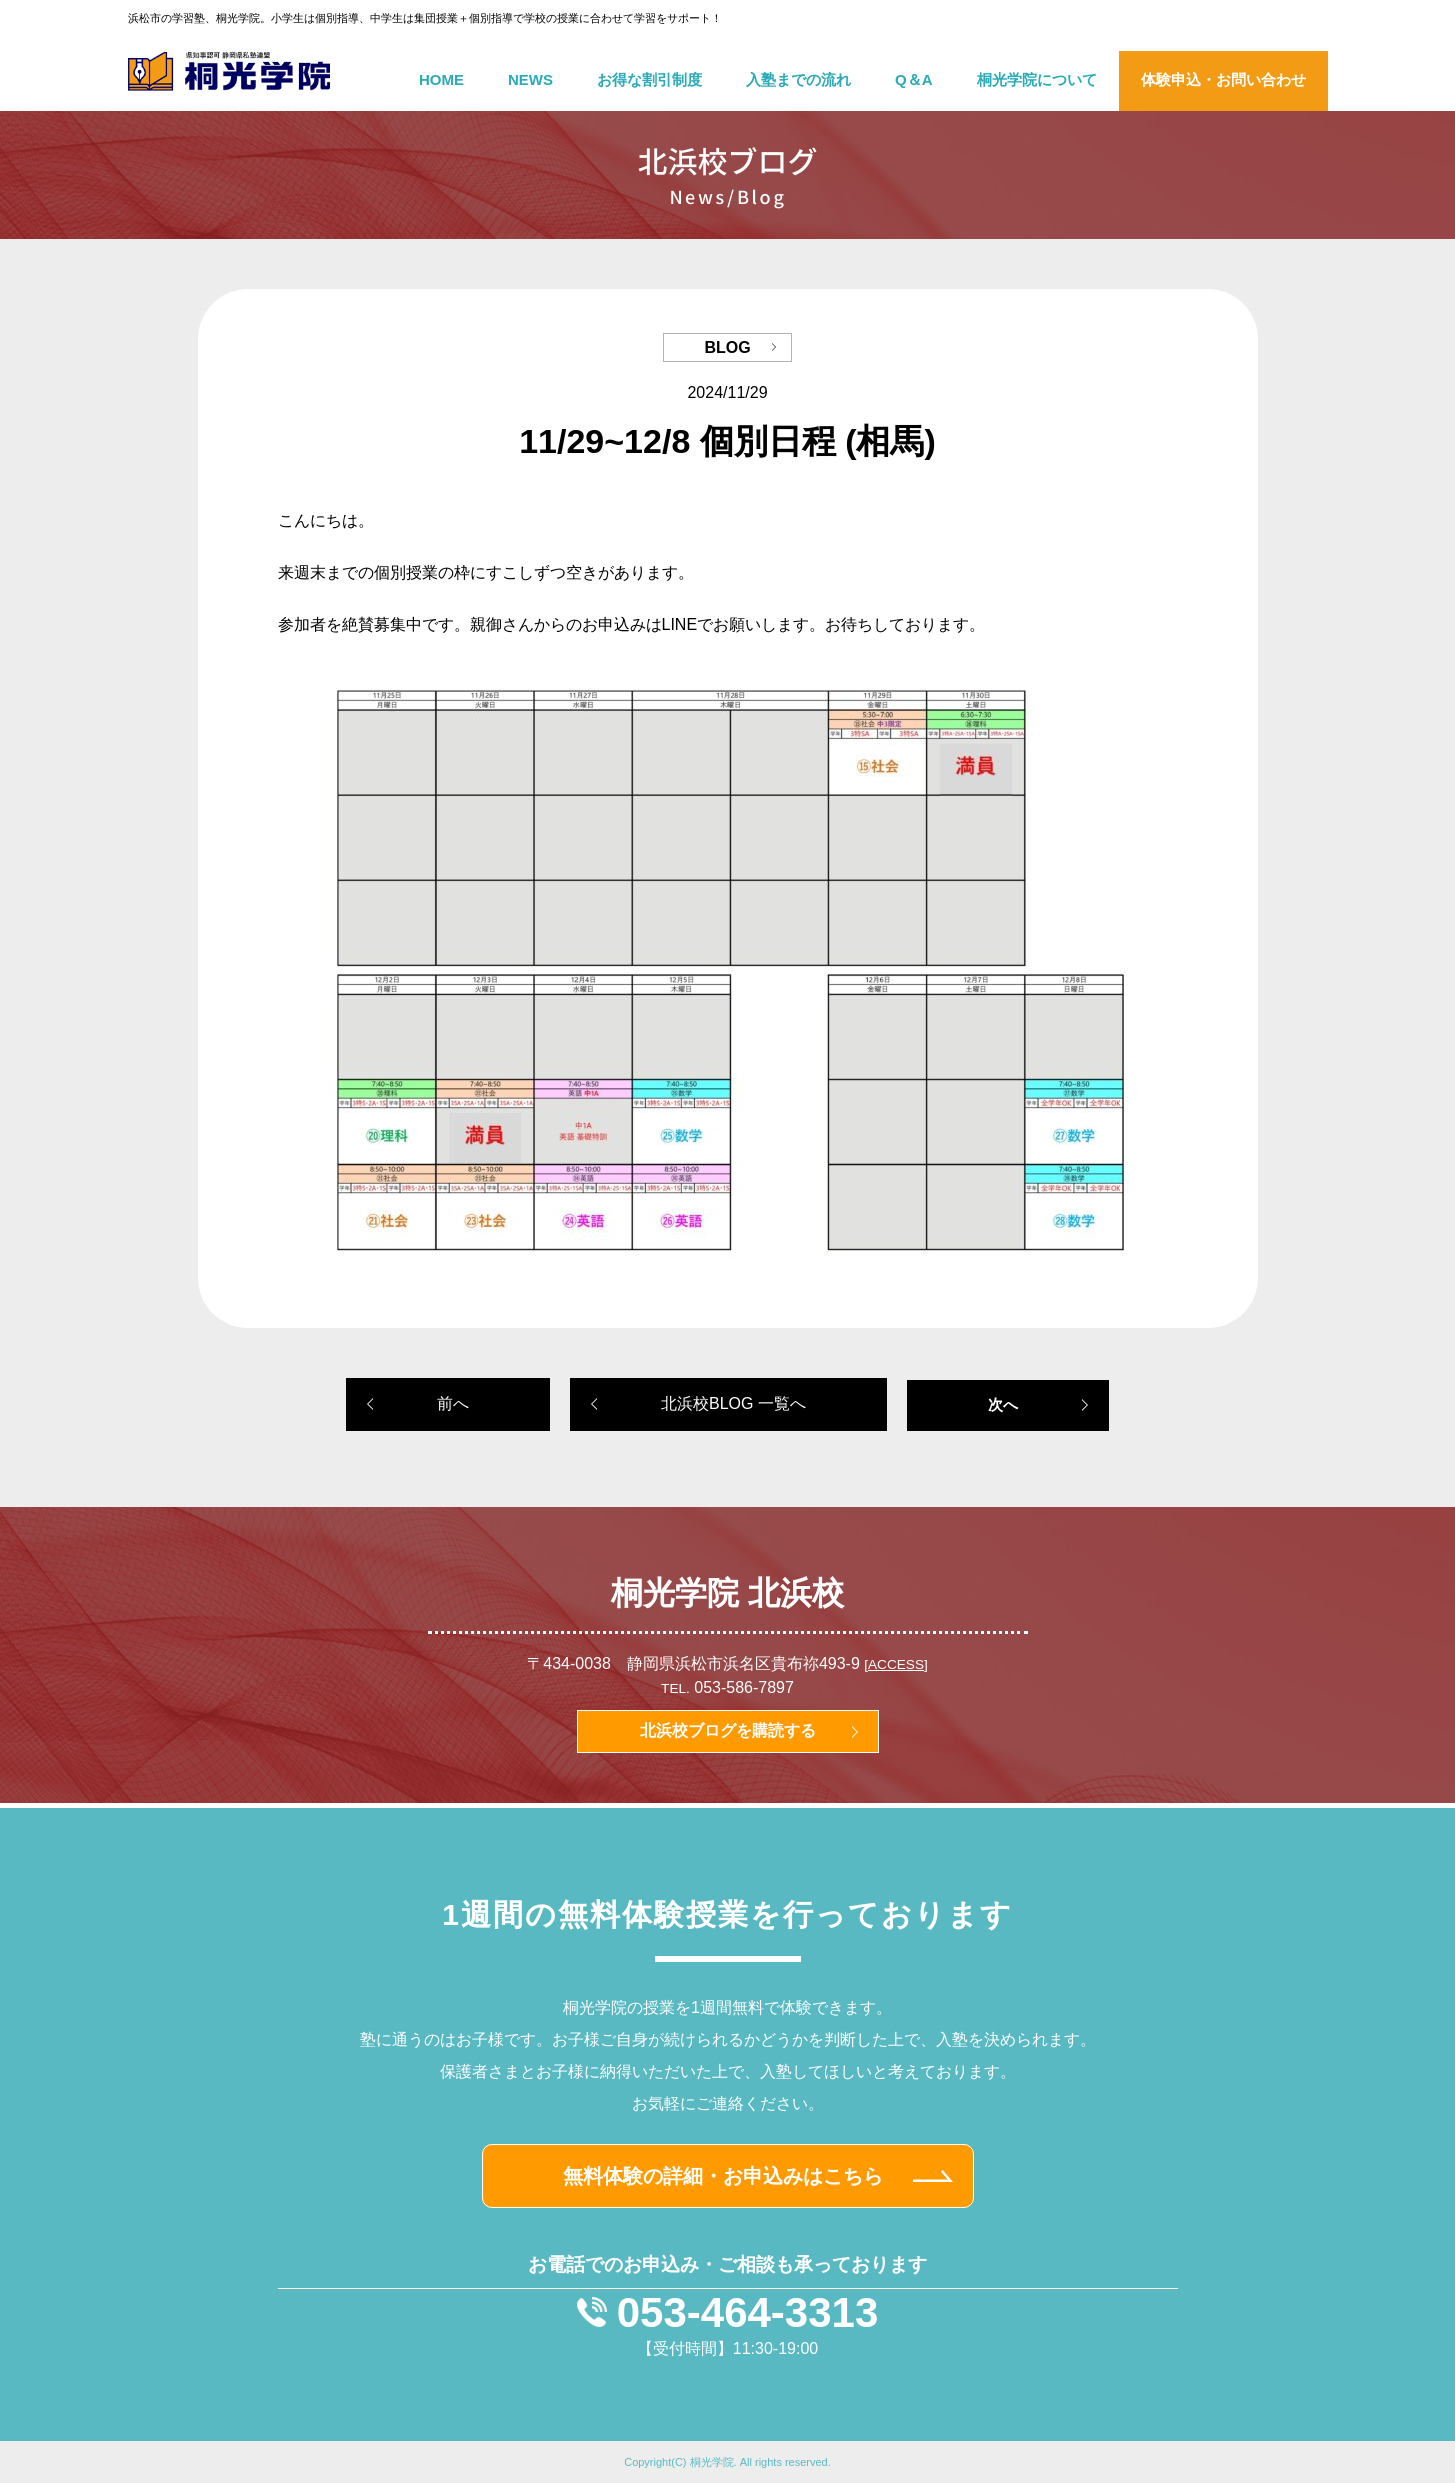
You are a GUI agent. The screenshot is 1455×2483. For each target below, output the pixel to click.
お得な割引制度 (649, 79)
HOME (441, 79)
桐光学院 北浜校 (727, 1593)
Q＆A (914, 79)
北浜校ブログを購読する (728, 1730)
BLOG (727, 347)
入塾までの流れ (798, 79)
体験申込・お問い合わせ (1223, 79)
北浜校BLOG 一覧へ (733, 1403)
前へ (453, 1403)
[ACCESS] (895, 1664)
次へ (1003, 1404)
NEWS (530, 79)
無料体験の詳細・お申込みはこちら (723, 2176)
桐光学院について (1037, 79)
